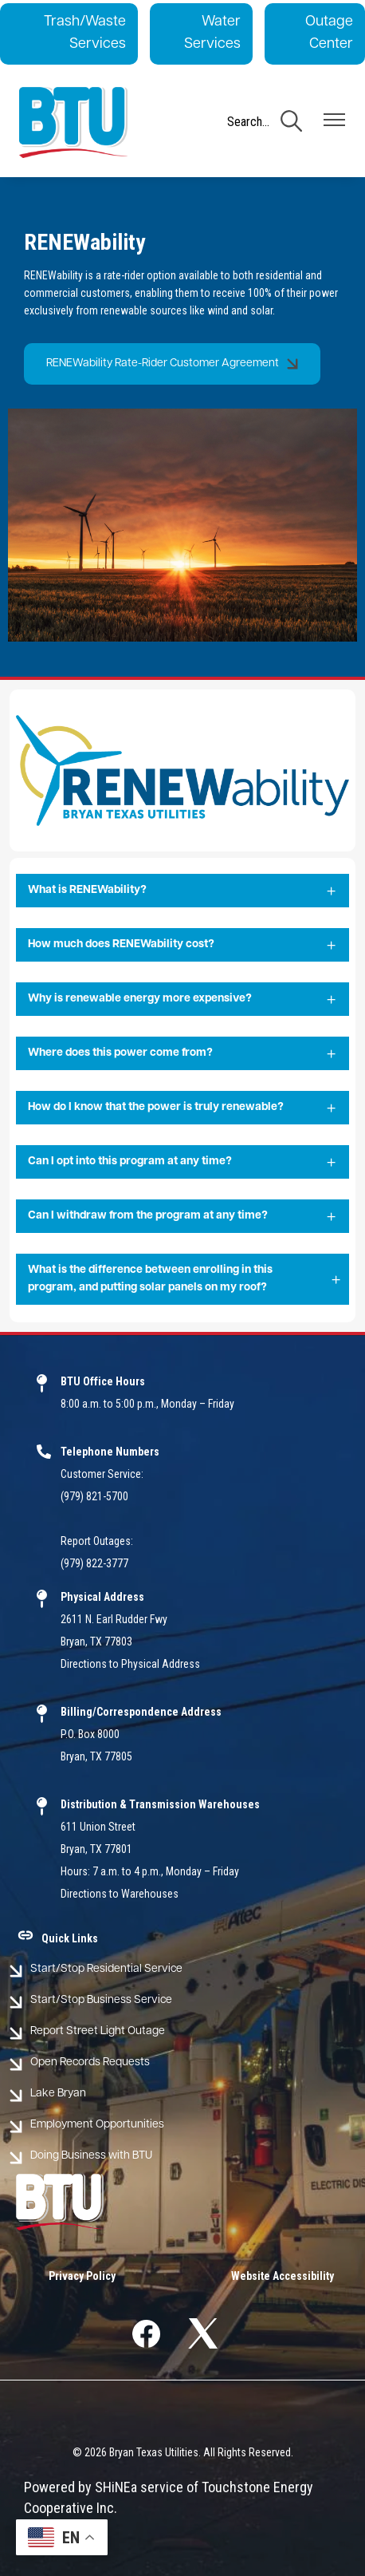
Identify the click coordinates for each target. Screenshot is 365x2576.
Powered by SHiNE (77, 2487)
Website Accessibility (282, 2276)
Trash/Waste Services (85, 33)
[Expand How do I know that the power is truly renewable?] (182, 1108)
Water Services (212, 33)
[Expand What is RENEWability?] (182, 891)
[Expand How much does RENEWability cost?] (182, 945)
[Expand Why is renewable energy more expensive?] (182, 999)
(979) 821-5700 (94, 1496)
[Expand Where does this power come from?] (182, 1054)
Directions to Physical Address (130, 1663)
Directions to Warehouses (120, 1893)
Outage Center (329, 33)
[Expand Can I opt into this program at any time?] (182, 1162)
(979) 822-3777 (94, 1563)
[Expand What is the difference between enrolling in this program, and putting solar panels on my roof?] (182, 1280)
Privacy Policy (82, 2276)
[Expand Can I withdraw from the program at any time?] (182, 1217)
